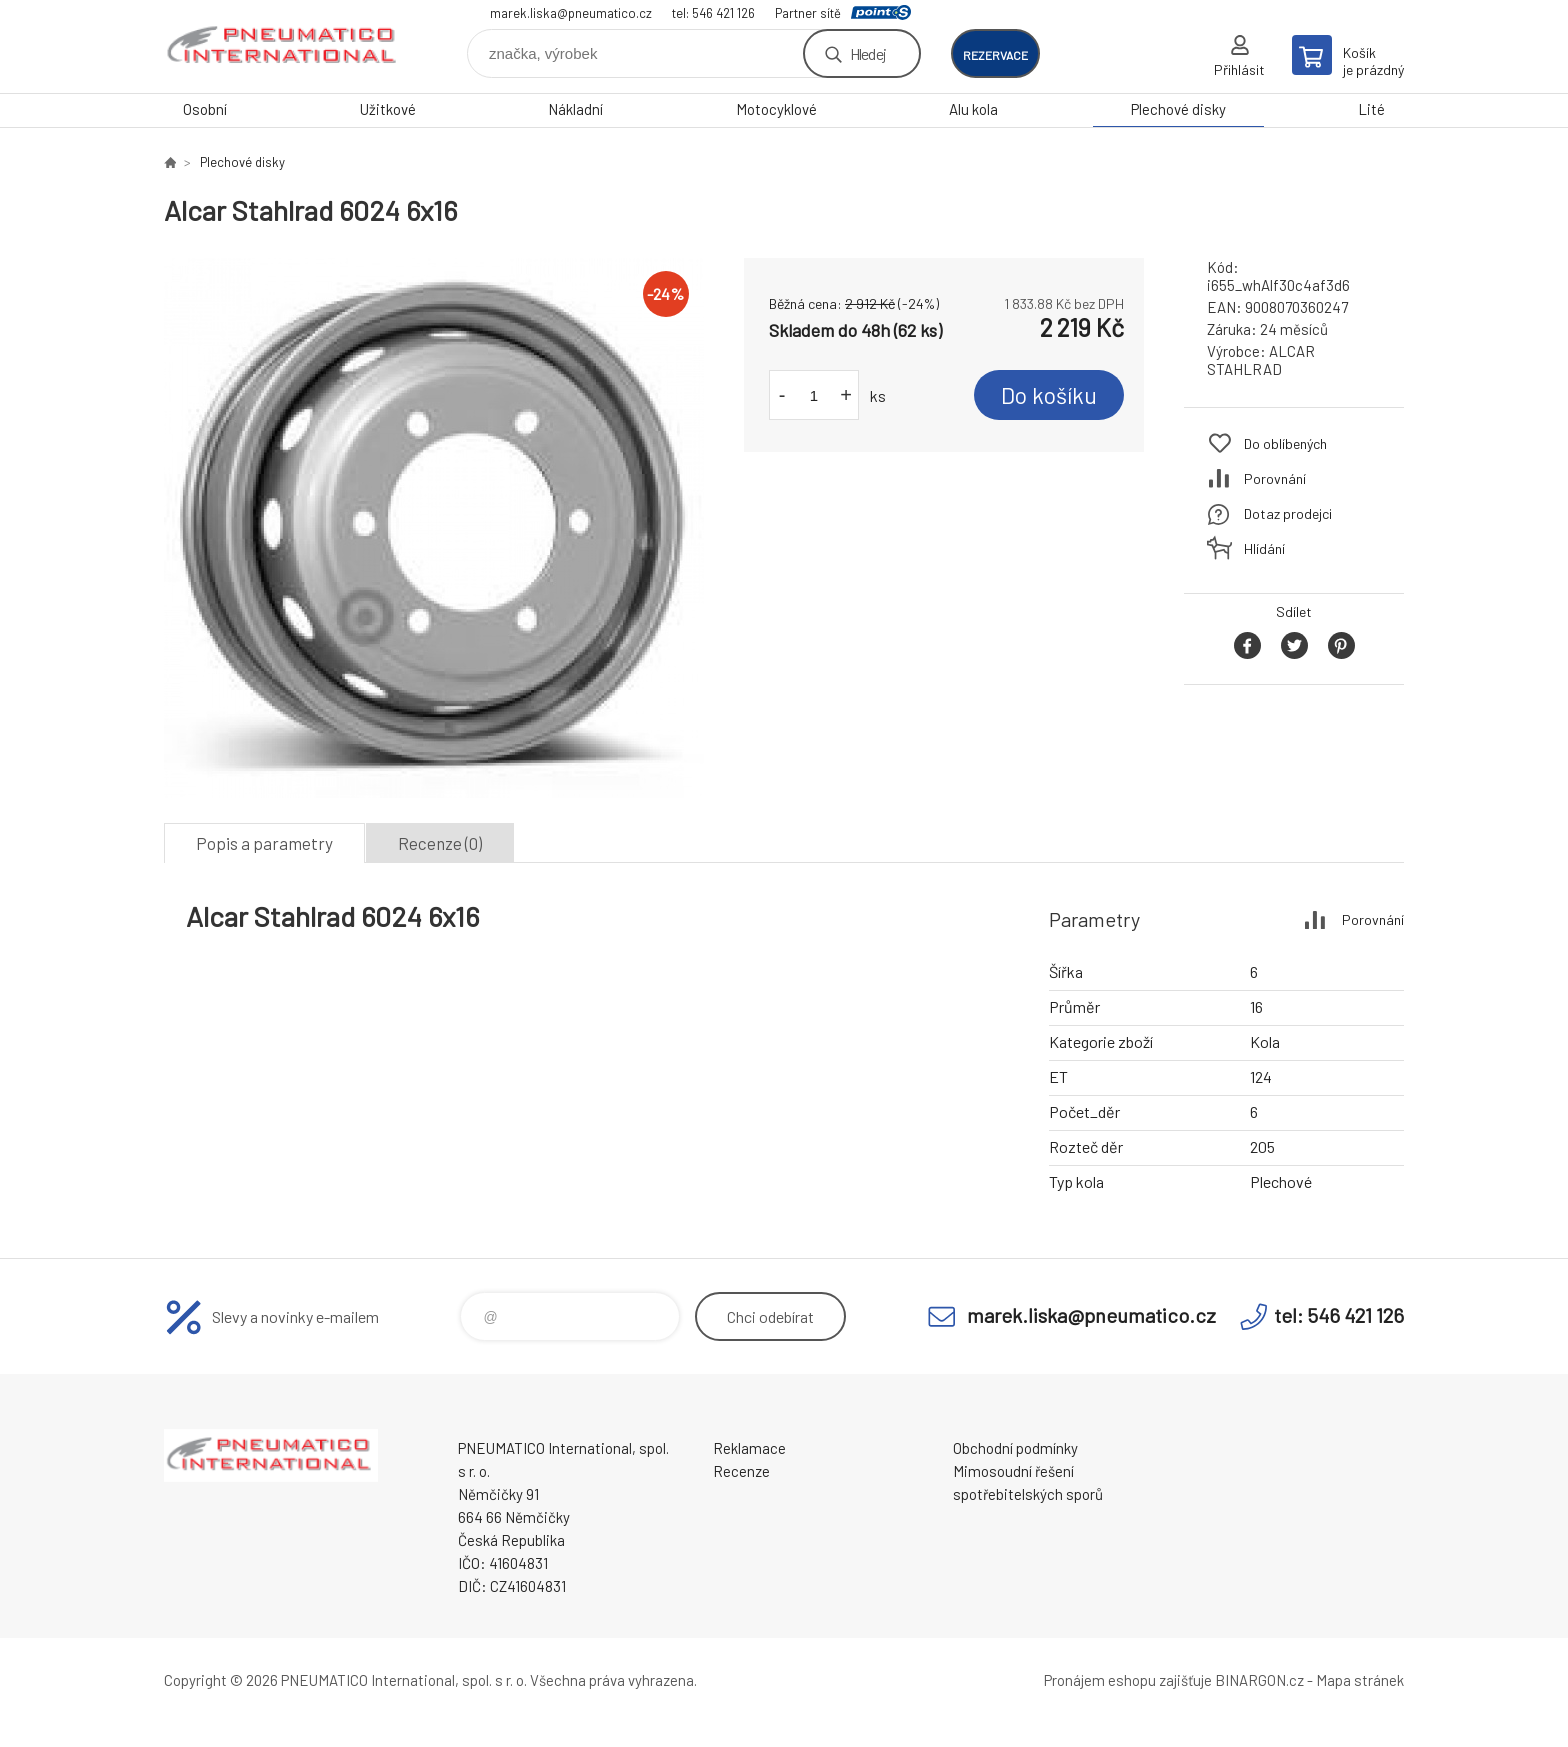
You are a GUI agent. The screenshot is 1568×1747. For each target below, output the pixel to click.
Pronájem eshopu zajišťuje (1128, 1680)
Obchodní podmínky (1015, 1448)
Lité (1371, 109)
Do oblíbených (1285, 443)
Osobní (205, 109)
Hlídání (1264, 548)
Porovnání (1275, 478)
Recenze (741, 1471)
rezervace (995, 55)
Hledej (868, 53)
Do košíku (1049, 395)
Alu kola (973, 109)
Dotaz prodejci (1288, 513)
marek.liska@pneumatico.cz (571, 13)
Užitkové (388, 109)
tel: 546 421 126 (713, 13)
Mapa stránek (1360, 1680)
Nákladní (575, 109)
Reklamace (749, 1448)
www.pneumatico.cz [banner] (284, 46)
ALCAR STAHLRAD (1261, 360)
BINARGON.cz (1259, 1680)
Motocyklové (776, 109)
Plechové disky (1178, 109)
